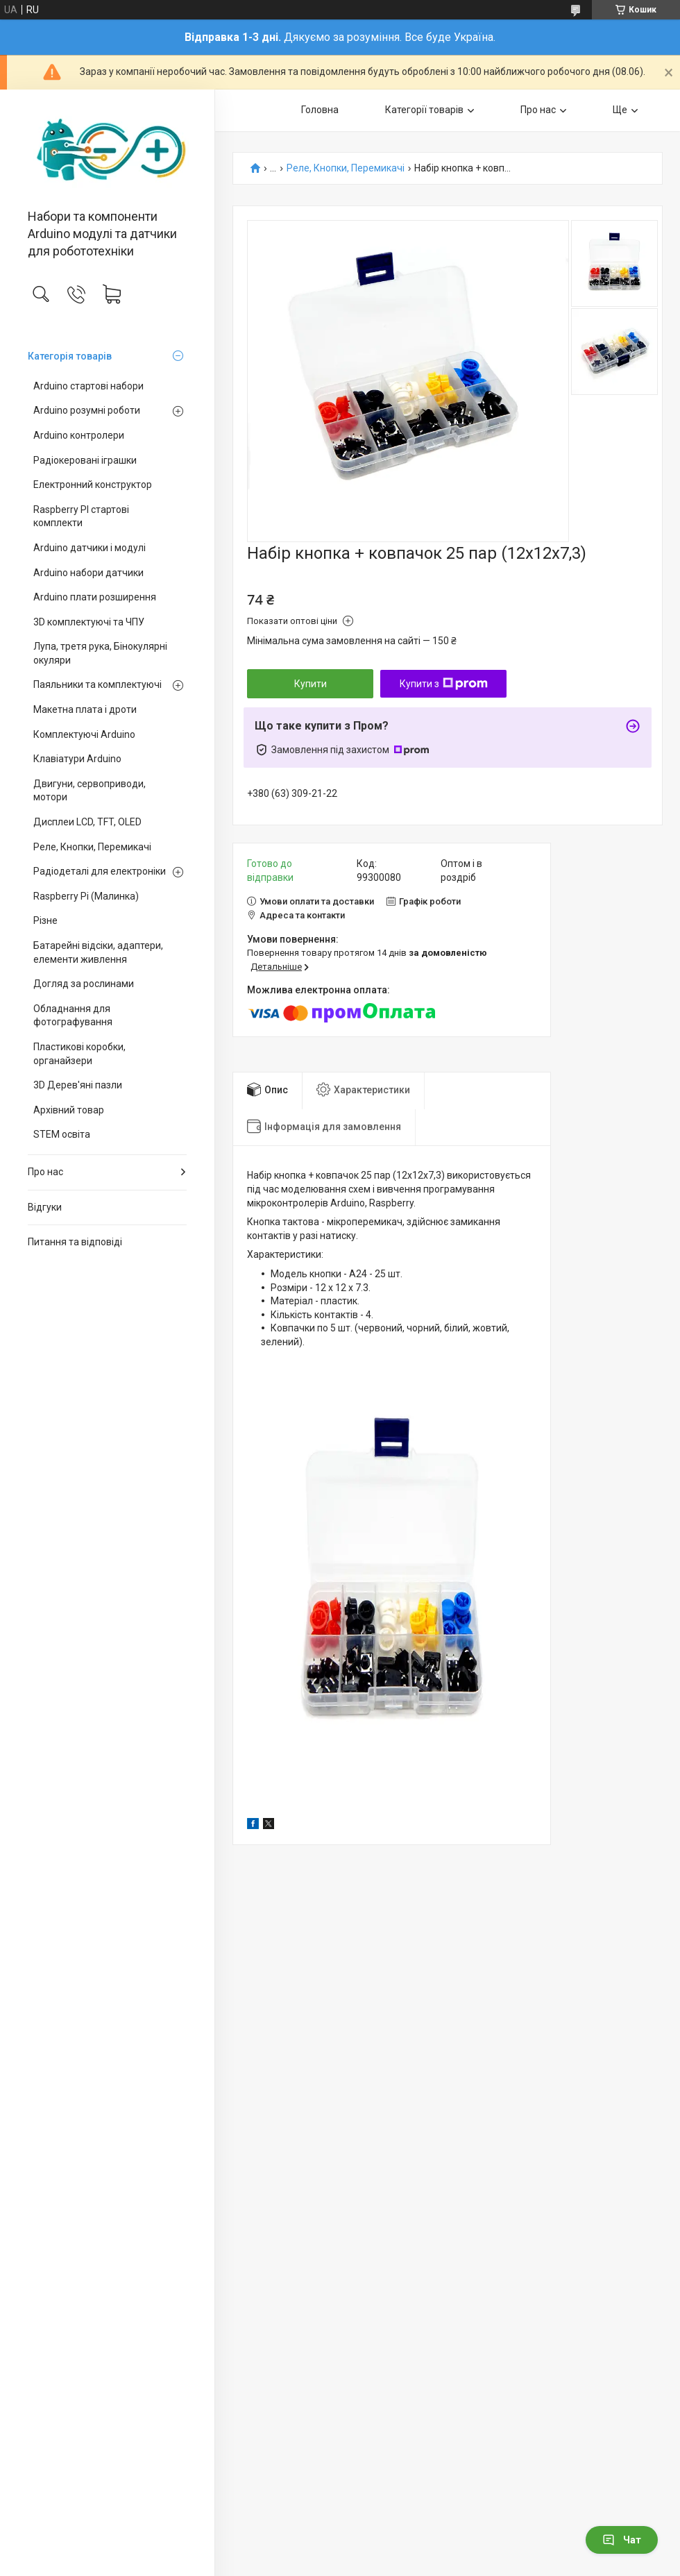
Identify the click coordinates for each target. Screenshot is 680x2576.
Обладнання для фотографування (72, 1015)
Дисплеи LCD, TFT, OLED (87, 821)
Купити (310, 683)
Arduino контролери (78, 435)
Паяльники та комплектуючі (97, 684)
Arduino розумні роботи (86, 410)
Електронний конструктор (92, 484)
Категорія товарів (70, 356)
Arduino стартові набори (88, 386)
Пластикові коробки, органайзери (79, 1053)
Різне (45, 920)
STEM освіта (61, 1134)
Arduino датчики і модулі (89, 547)
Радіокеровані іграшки (85, 460)
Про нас (45, 1171)
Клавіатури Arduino (77, 758)
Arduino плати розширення (94, 597)
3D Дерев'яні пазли (77, 1085)
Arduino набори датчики (88, 572)
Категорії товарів (424, 109)
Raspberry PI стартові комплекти (81, 516)
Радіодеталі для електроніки (99, 871)
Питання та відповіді (75, 1241)
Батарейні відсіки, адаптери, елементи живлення (98, 952)
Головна (320, 109)
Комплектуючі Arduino (84, 734)
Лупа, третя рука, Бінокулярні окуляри (100, 653)
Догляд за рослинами (83, 983)
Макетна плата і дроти (85, 709)
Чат (621, 2540)
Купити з (444, 683)
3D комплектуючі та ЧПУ (88, 622)
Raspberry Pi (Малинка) (86, 896)
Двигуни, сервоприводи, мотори (89, 790)
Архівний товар (68, 1110)
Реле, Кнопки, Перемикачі (92, 846)
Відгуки (45, 1207)
